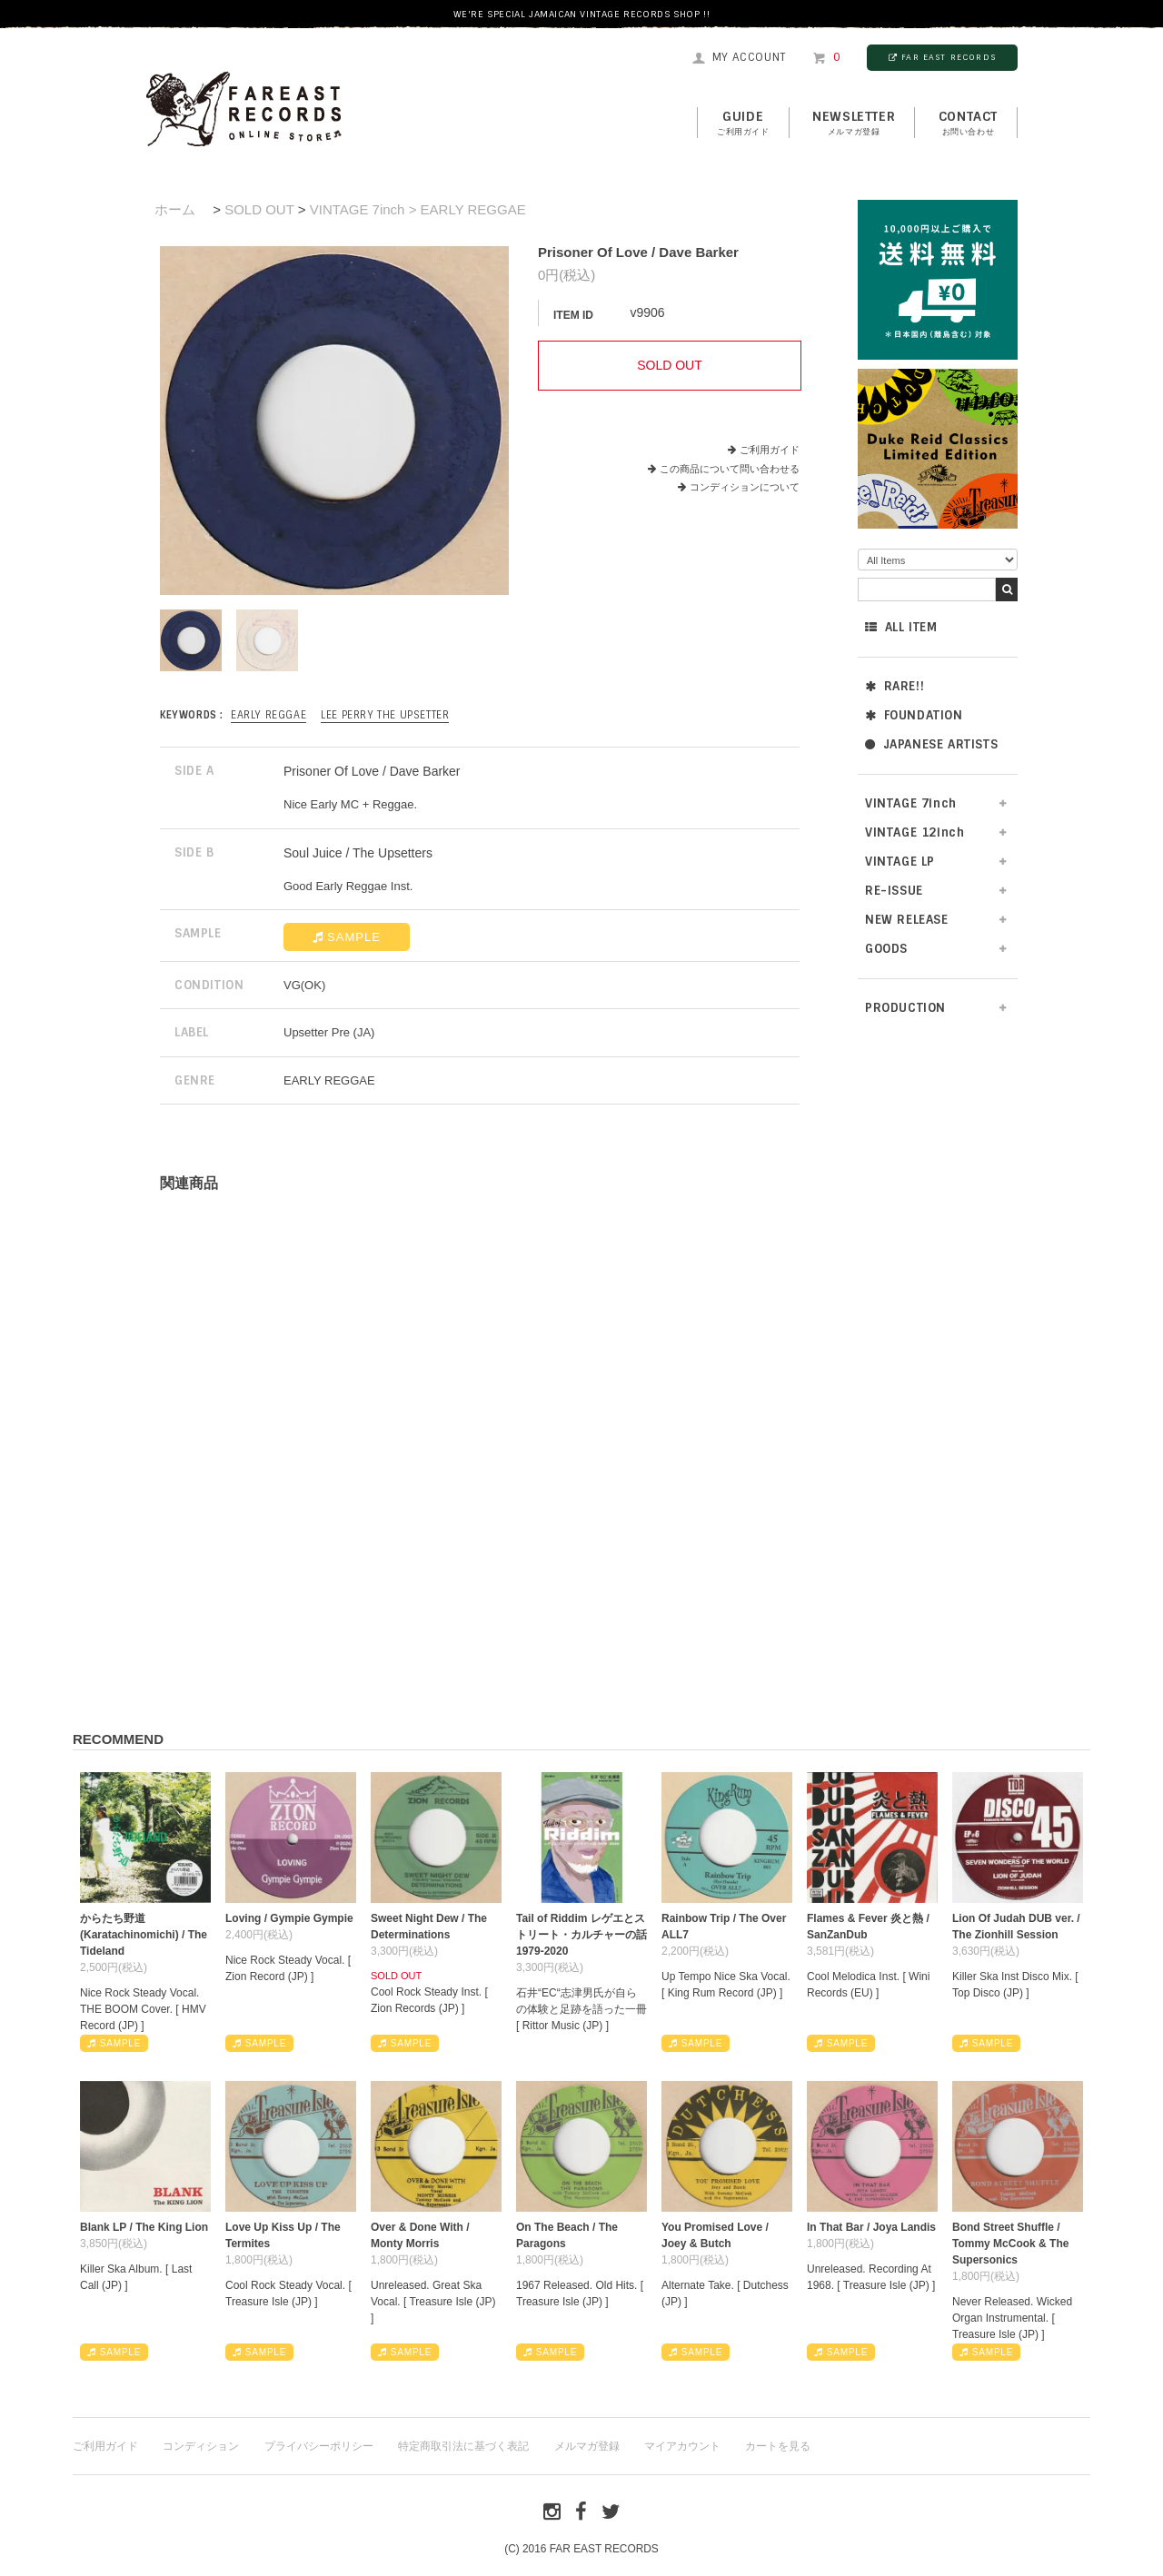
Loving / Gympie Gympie (289, 1918)
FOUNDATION (914, 715)
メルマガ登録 (587, 2446)
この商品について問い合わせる (730, 468)
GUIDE (743, 123)
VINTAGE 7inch (911, 803)
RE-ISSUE (894, 890)
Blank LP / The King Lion (144, 2227)
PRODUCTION (905, 1008)
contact (968, 123)
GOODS (886, 948)
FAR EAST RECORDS (942, 57)
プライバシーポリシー (318, 2446)
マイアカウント (682, 2446)
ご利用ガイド (770, 449)
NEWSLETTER (853, 123)
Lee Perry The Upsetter (385, 714)
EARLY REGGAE (268, 714)
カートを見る (777, 2446)
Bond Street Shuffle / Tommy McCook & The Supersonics (1010, 2243)
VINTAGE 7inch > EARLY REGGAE (418, 209)
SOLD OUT (258, 209)
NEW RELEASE (907, 919)
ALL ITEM (901, 627)
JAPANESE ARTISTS (931, 744)
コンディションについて (739, 486)
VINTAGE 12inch (914, 832)
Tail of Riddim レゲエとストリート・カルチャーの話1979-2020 (581, 1934)
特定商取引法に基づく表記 (463, 2446)
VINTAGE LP (900, 861)
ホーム (174, 209)
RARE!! (894, 686)
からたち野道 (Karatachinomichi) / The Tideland (143, 1934)
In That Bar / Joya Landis (871, 2227)
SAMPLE (347, 937)
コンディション (201, 2446)
